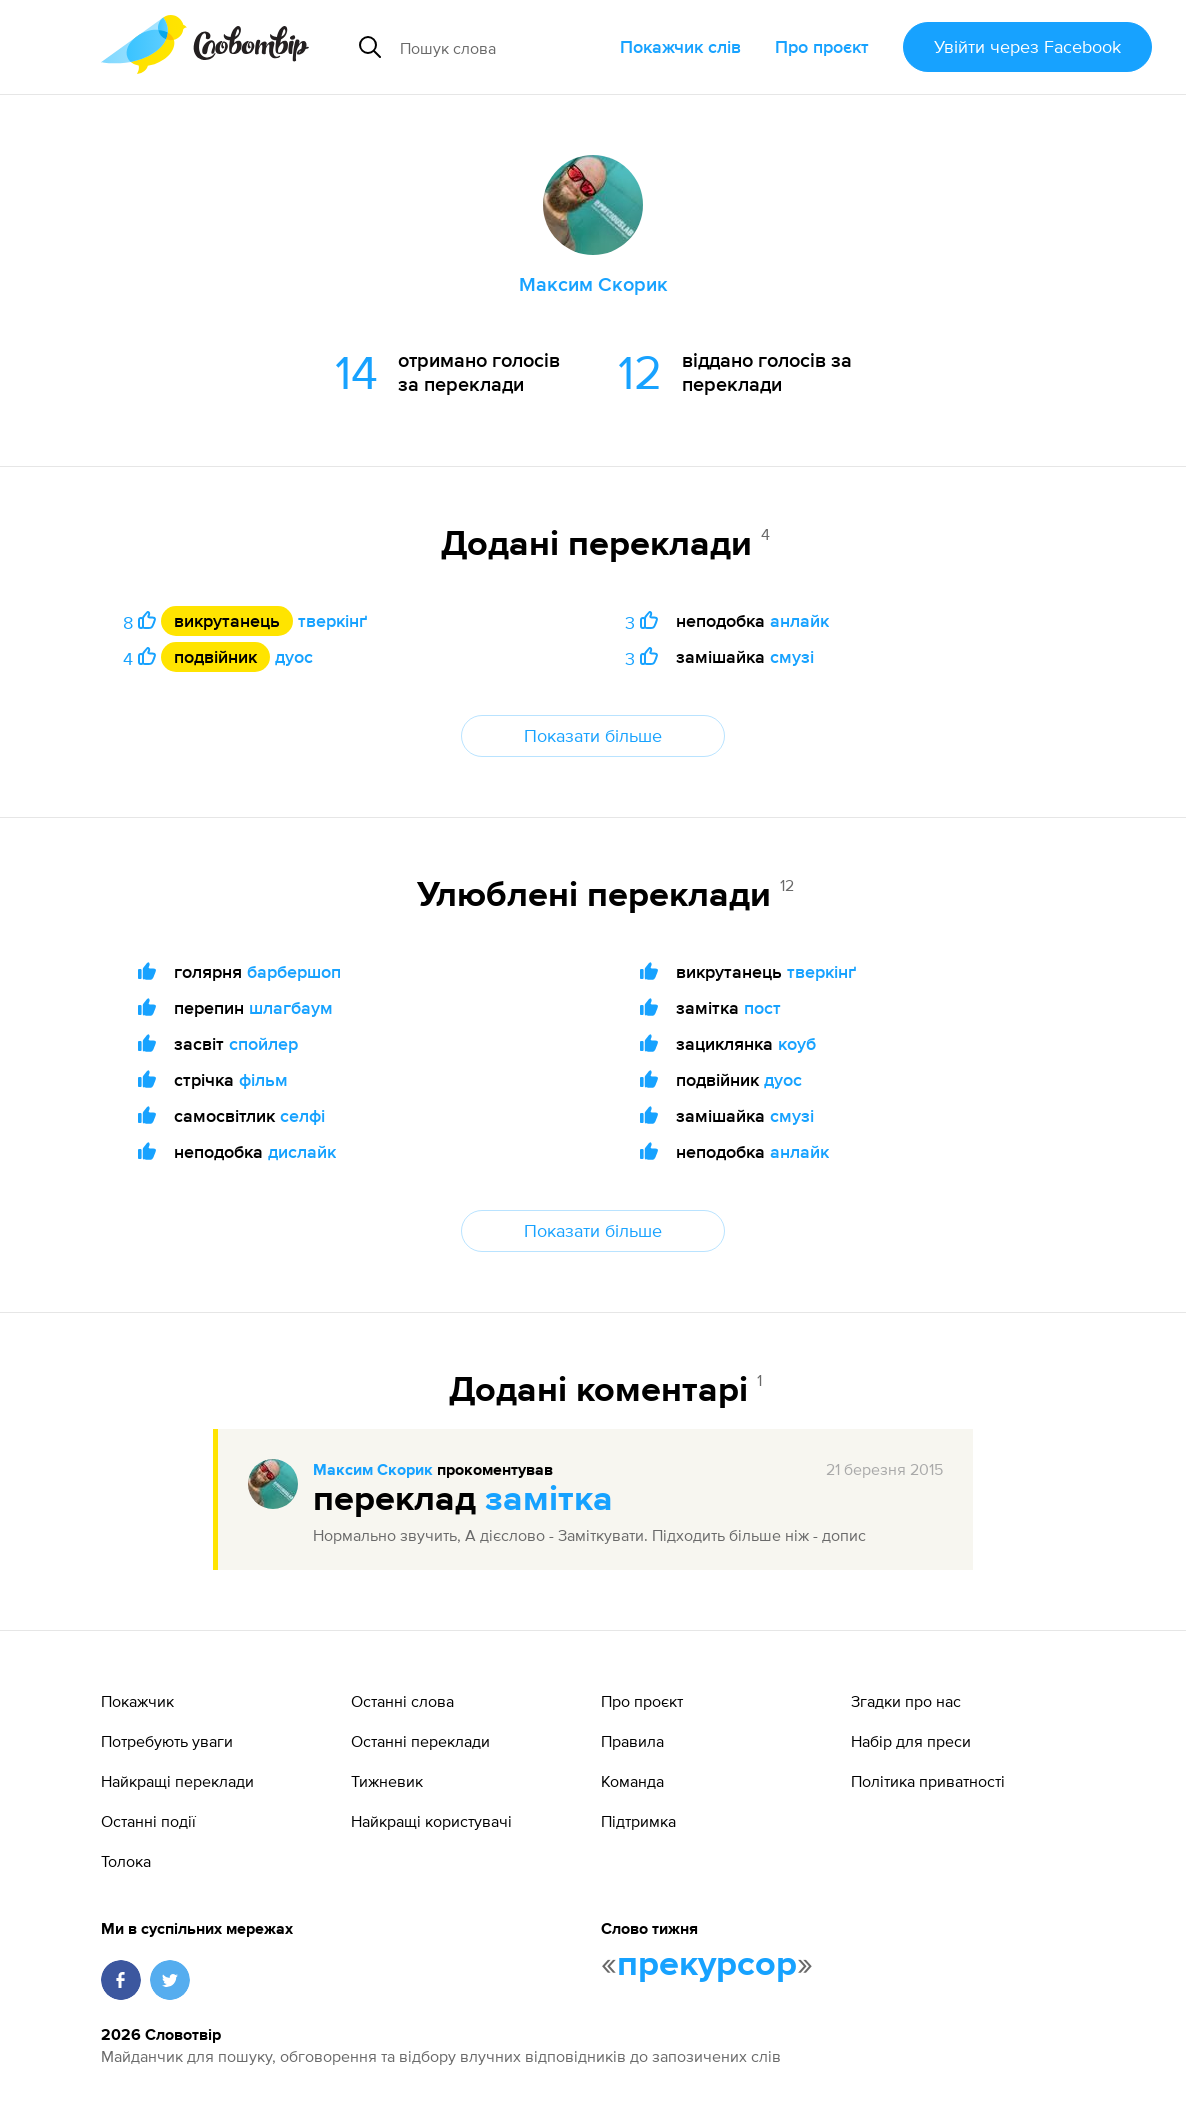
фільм (263, 1079)
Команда (632, 1781)
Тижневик (387, 1781)
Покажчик (137, 1701)
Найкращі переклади (177, 1781)
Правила (632, 1741)
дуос (294, 656)
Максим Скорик (373, 1471)
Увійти (1027, 46)
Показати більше (593, 735)
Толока (126, 1861)
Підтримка (638, 1821)
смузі (792, 656)
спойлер (263, 1043)
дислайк (302, 1151)
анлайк (799, 620)
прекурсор (707, 1965)
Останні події (148, 1821)
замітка (549, 1500)
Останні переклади (420, 1741)
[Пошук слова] (502, 47)
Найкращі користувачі (431, 1821)
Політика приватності (928, 1781)
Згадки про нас (906, 1701)
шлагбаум (291, 1007)
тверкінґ (332, 620)
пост (762, 1007)
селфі (302, 1115)
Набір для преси (911, 1741)
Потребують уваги (167, 1741)
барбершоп (294, 971)
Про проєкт (822, 46)
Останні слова (402, 1701)
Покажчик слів (680, 46)
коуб (797, 1043)
